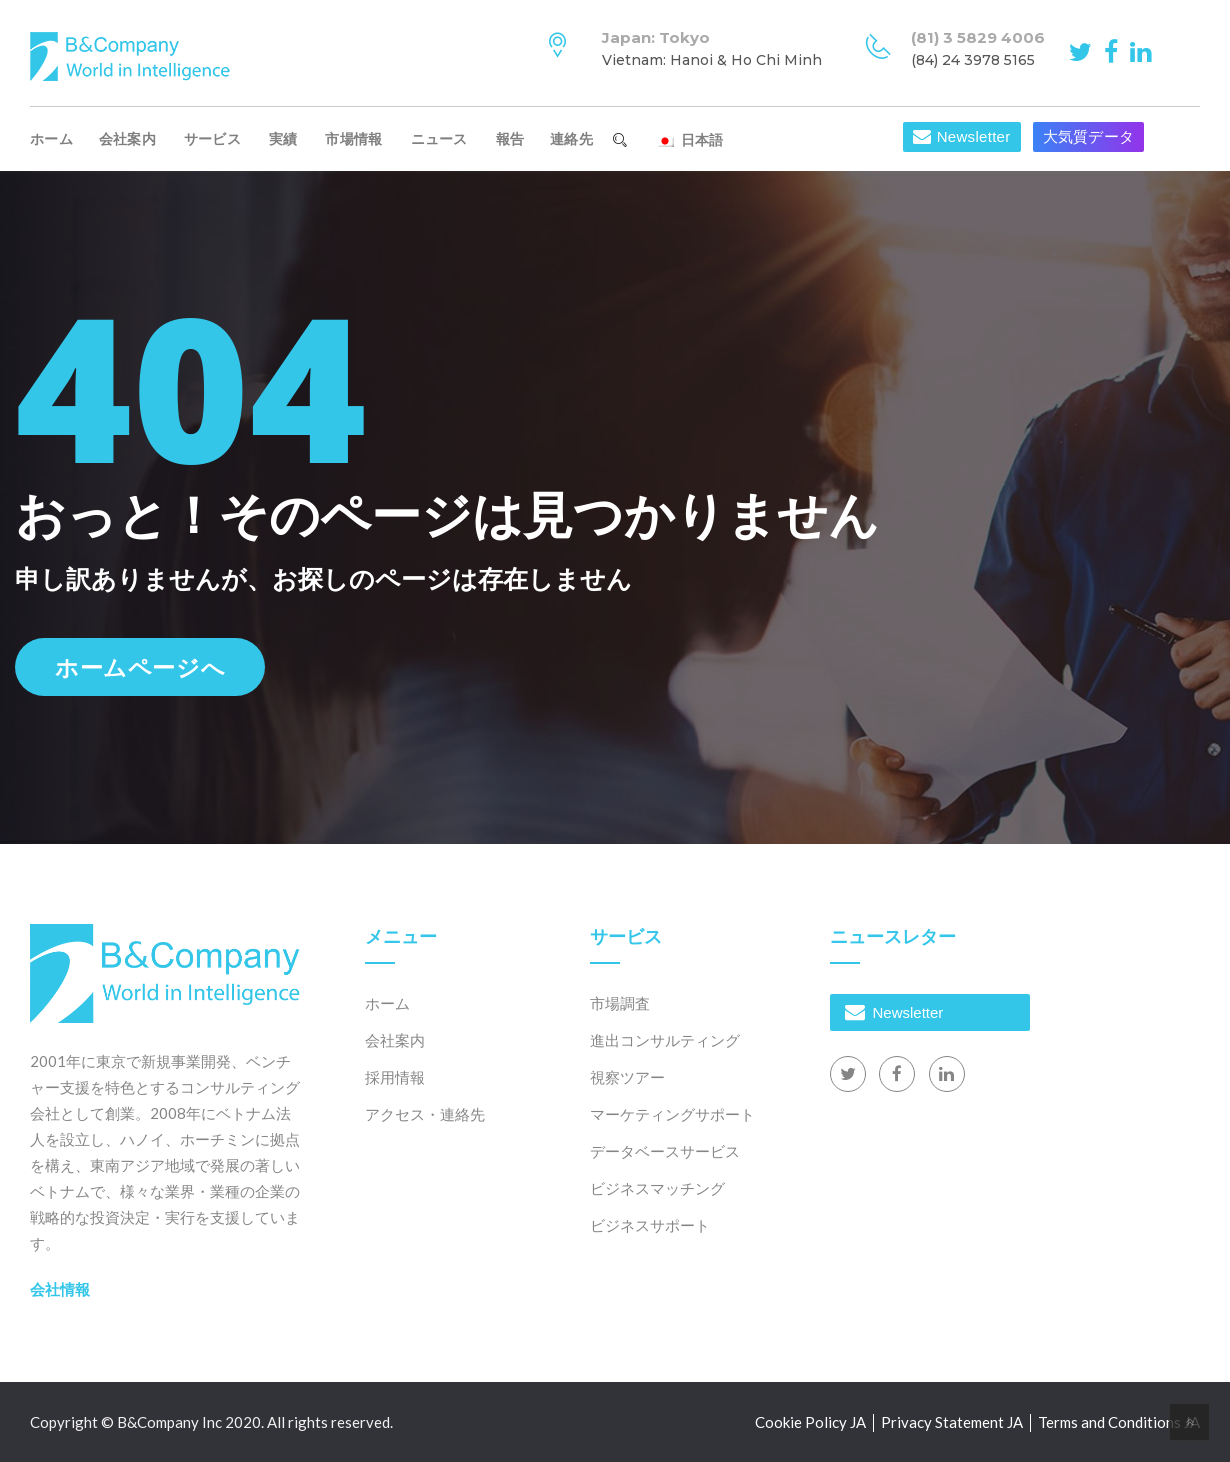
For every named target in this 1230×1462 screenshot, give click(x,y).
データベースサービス (665, 1151)
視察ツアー (627, 1077)
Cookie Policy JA (810, 1422)
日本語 (689, 140)
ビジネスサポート (650, 1225)
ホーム (51, 139)
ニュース (439, 139)
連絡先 (571, 139)
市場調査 (620, 1003)
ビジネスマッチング (657, 1188)
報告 (510, 139)
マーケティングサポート (672, 1114)
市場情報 (353, 139)
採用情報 (395, 1077)
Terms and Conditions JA (1119, 1422)
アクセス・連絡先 (425, 1114)
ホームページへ (140, 667)
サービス (212, 139)
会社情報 (60, 1289)
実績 (283, 139)
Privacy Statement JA (952, 1422)
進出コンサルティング (665, 1040)
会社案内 (127, 139)
